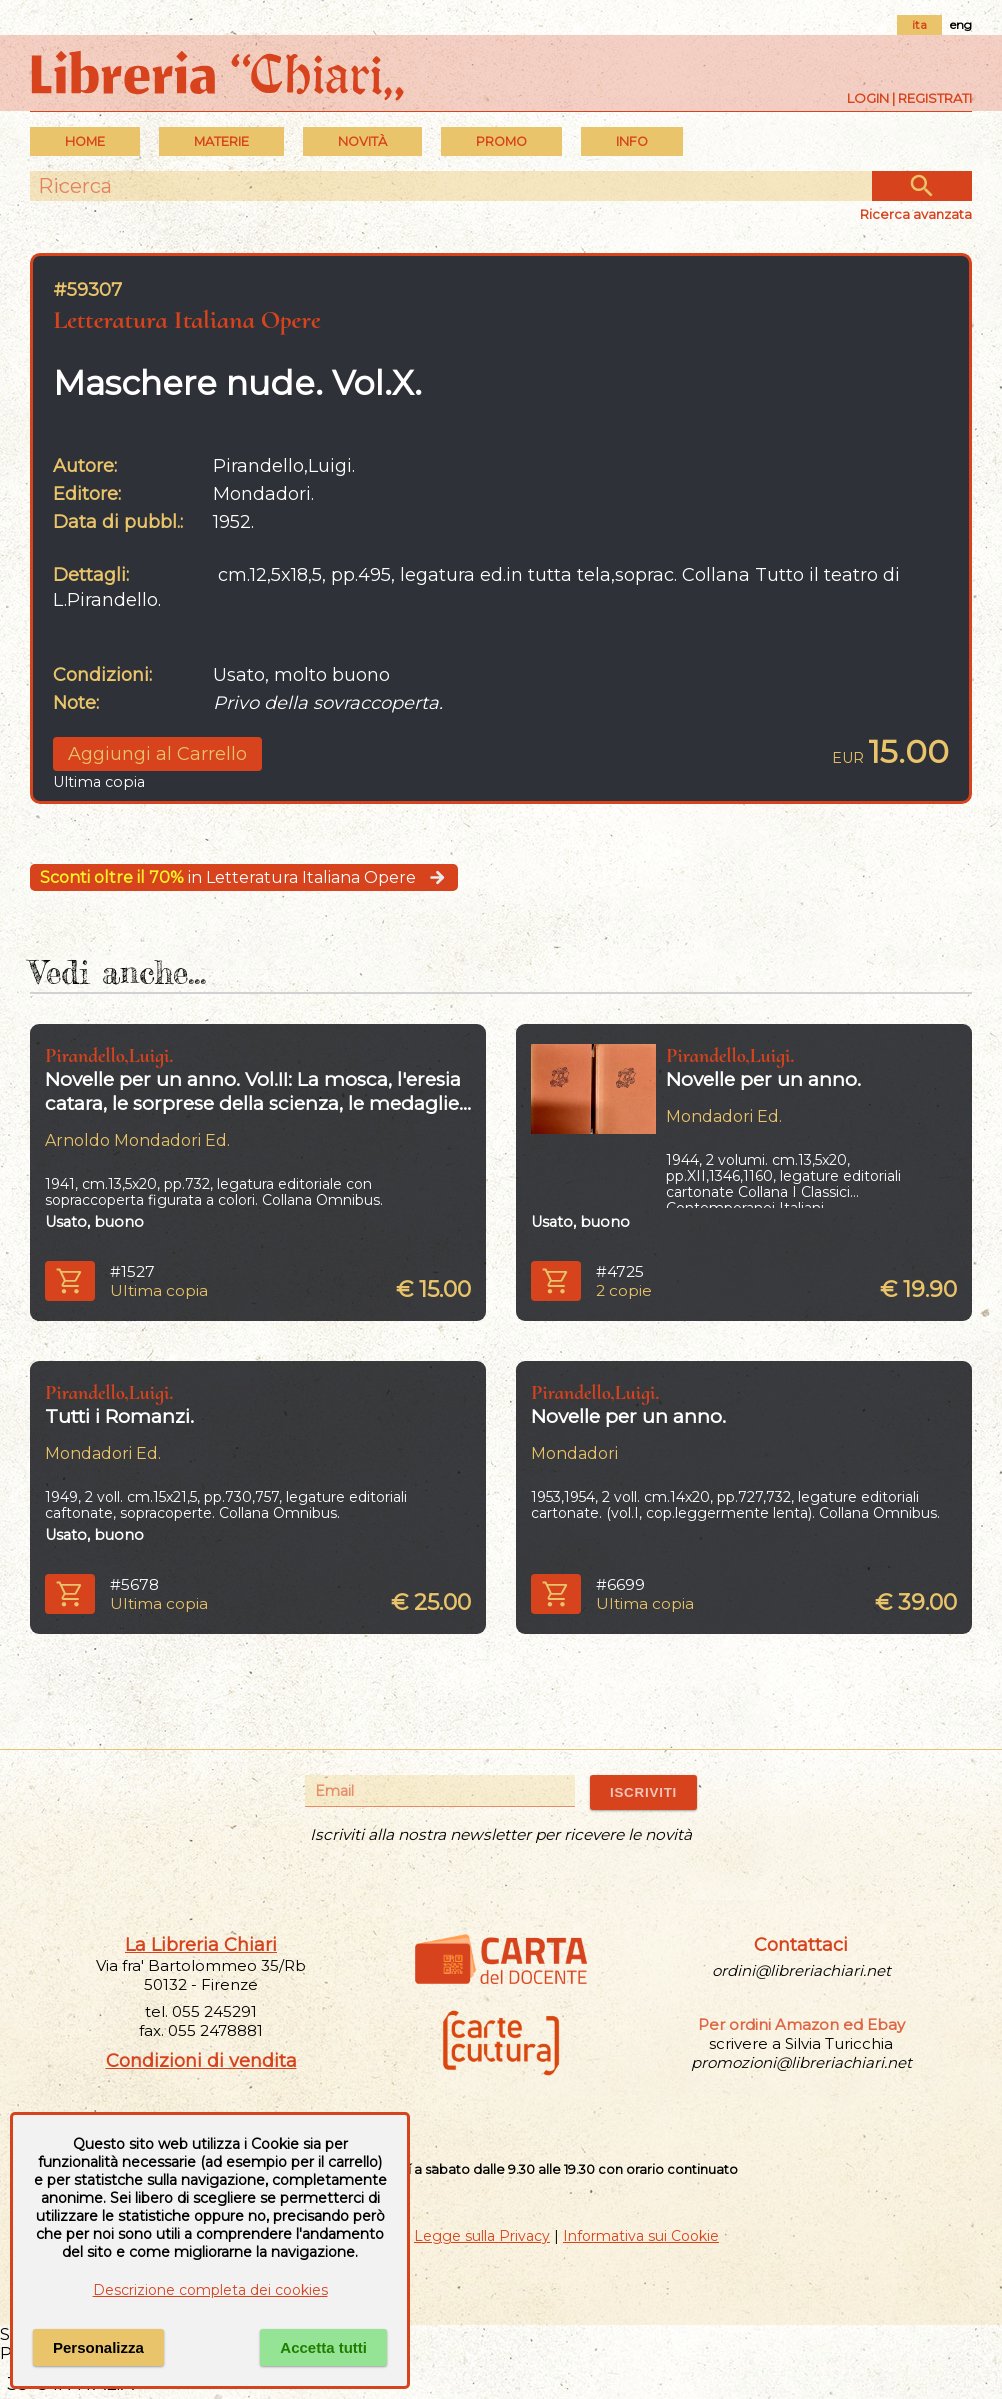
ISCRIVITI (643, 1792)
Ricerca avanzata (916, 214)
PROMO (501, 141)
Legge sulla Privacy (482, 2236)
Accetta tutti (323, 2347)
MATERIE (221, 141)
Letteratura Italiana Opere (187, 319)
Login (868, 98)
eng (961, 24)
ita (919, 24)
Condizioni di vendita (201, 2061)
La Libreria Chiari (201, 1945)
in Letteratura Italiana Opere (244, 877)
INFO (632, 141)
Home (85, 141)
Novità (362, 141)
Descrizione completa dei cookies (210, 2290)
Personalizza (98, 2347)
